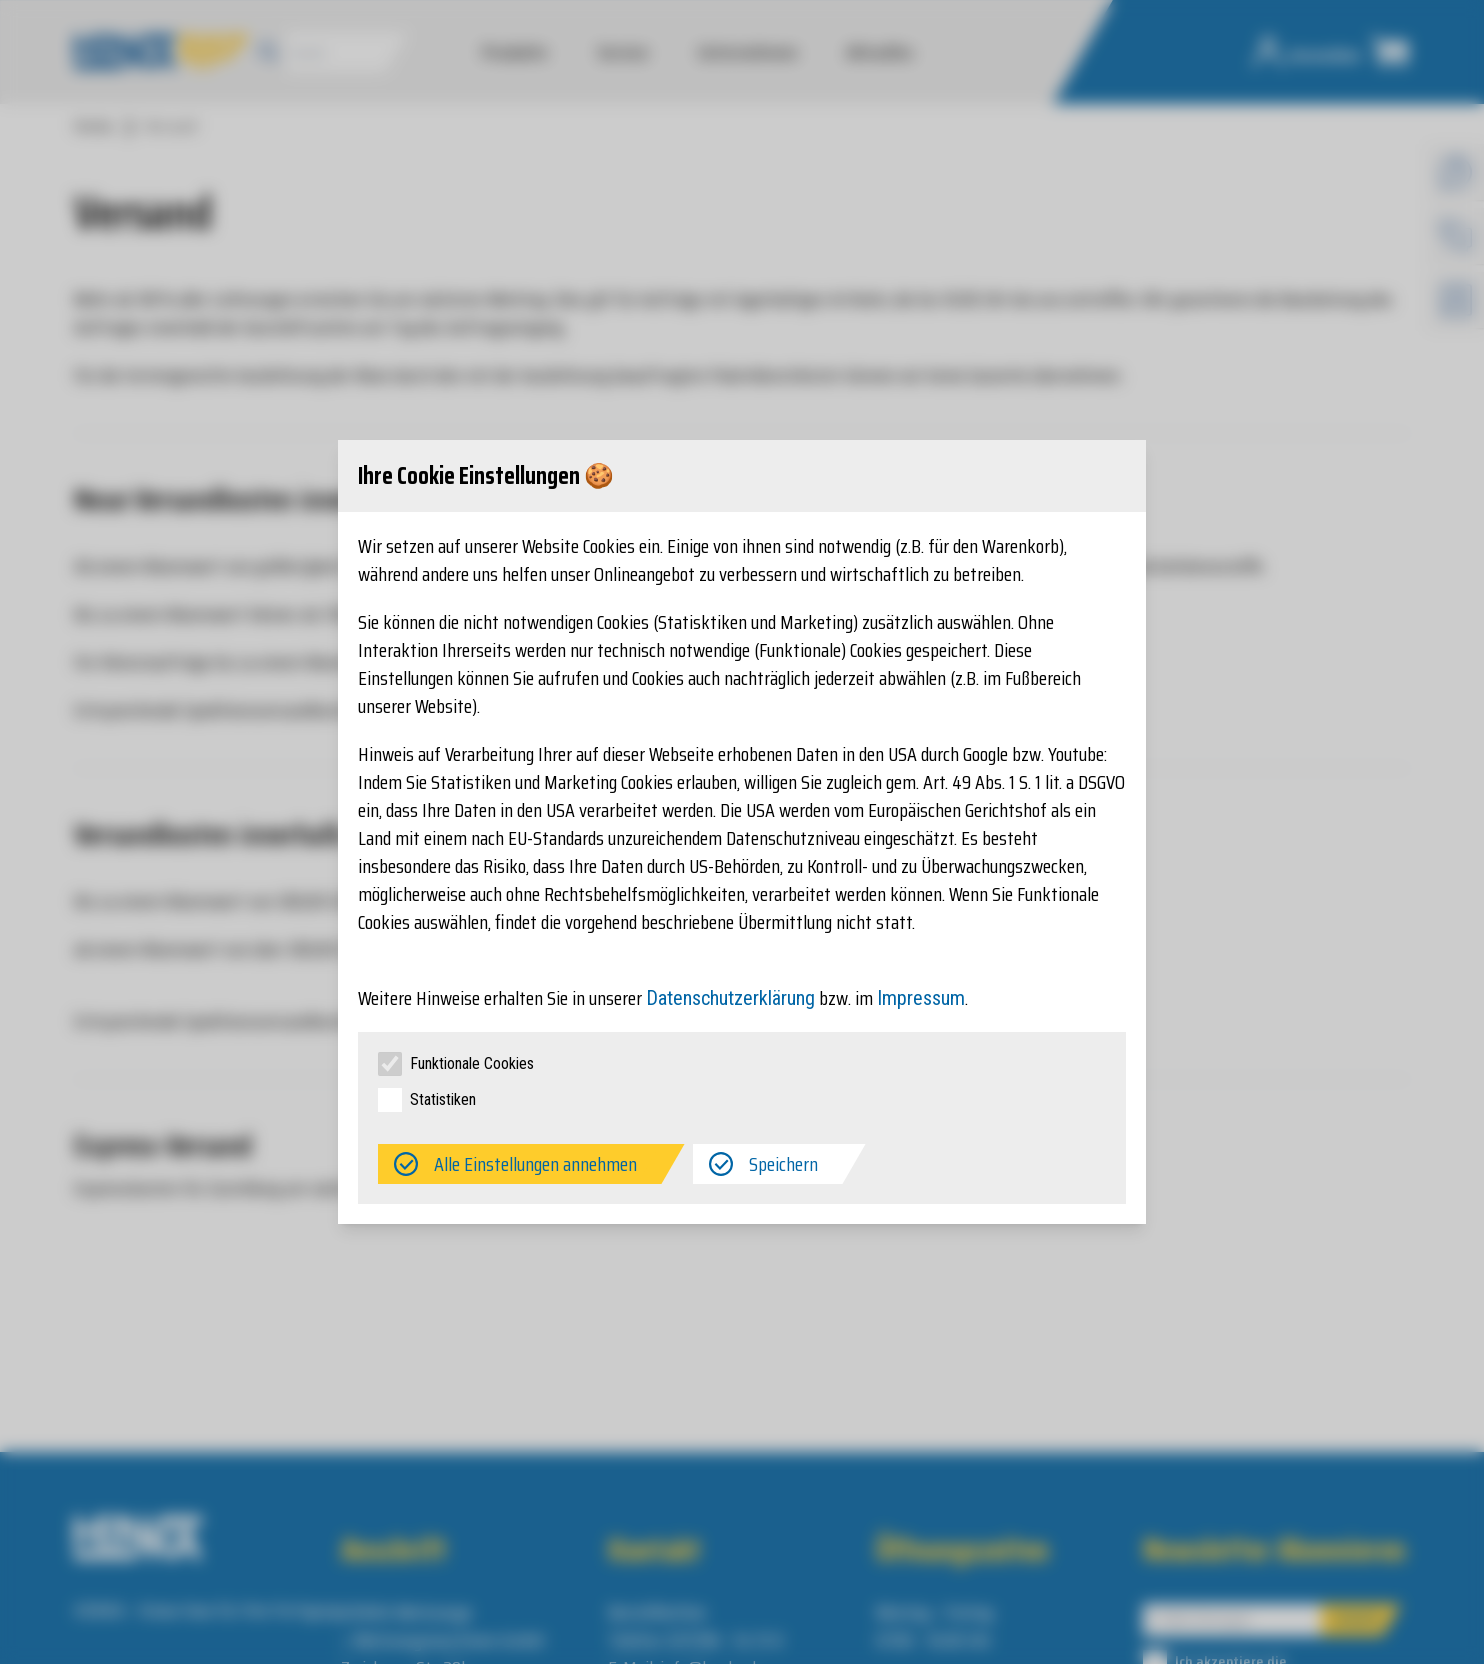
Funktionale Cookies (472, 1063)
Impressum (921, 998)
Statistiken (443, 1099)
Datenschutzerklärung (730, 998)
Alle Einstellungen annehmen (535, 1164)
